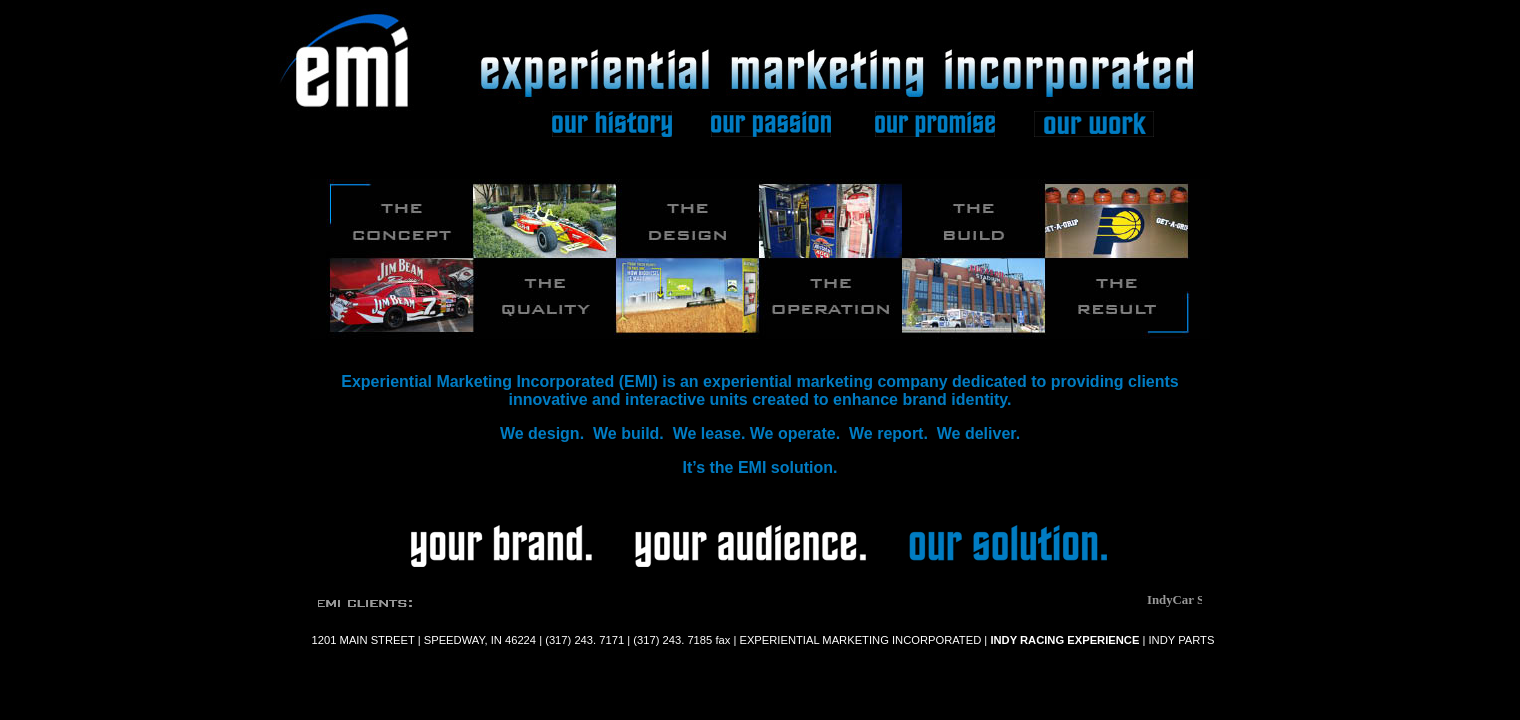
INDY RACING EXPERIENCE (1064, 640)
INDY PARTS (1179, 640)
